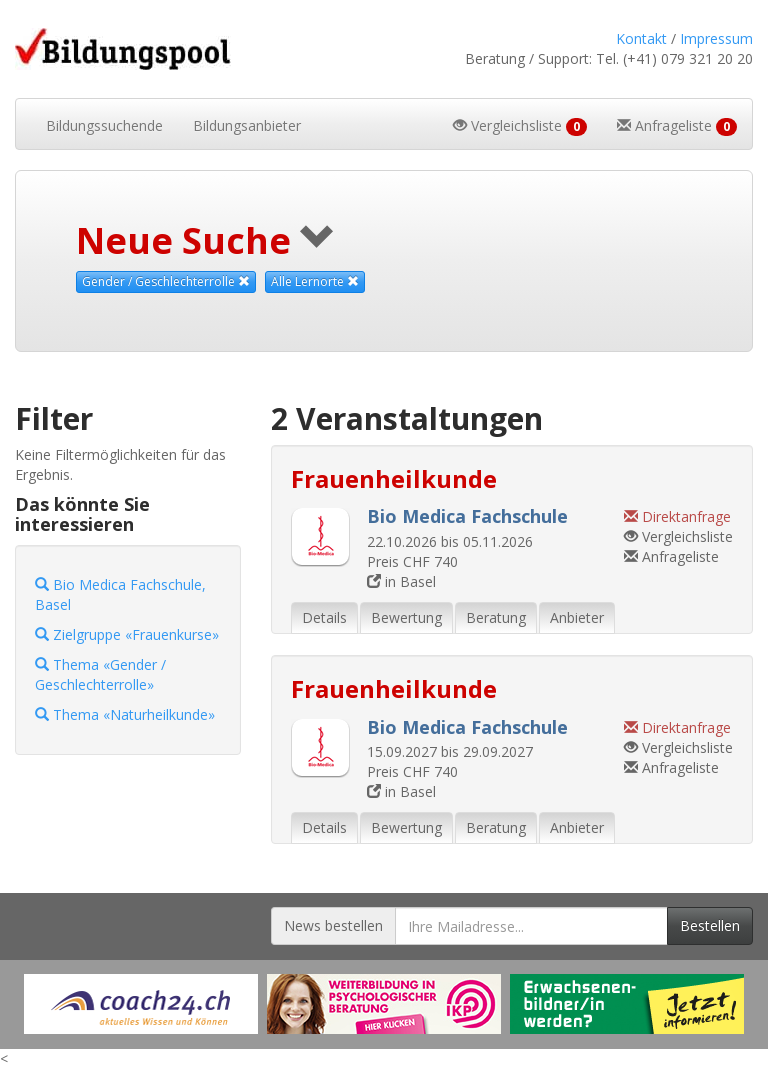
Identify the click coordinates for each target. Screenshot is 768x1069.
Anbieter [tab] (577, 617)
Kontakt (641, 38)
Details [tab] (324, 617)
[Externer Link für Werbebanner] (141, 1004)
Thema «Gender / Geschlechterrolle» (100, 674)
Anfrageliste (671, 556)
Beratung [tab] (496, 617)
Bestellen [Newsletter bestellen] (710, 925)
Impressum (716, 38)
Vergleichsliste (678, 536)
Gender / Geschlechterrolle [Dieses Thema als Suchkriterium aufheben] (166, 281)
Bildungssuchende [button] (104, 125)
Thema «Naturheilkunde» (125, 714)
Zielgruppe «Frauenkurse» (127, 634)
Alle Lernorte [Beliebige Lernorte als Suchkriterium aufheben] (315, 281)
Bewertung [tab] (406, 617)
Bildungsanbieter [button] (247, 125)
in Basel (401, 581)
